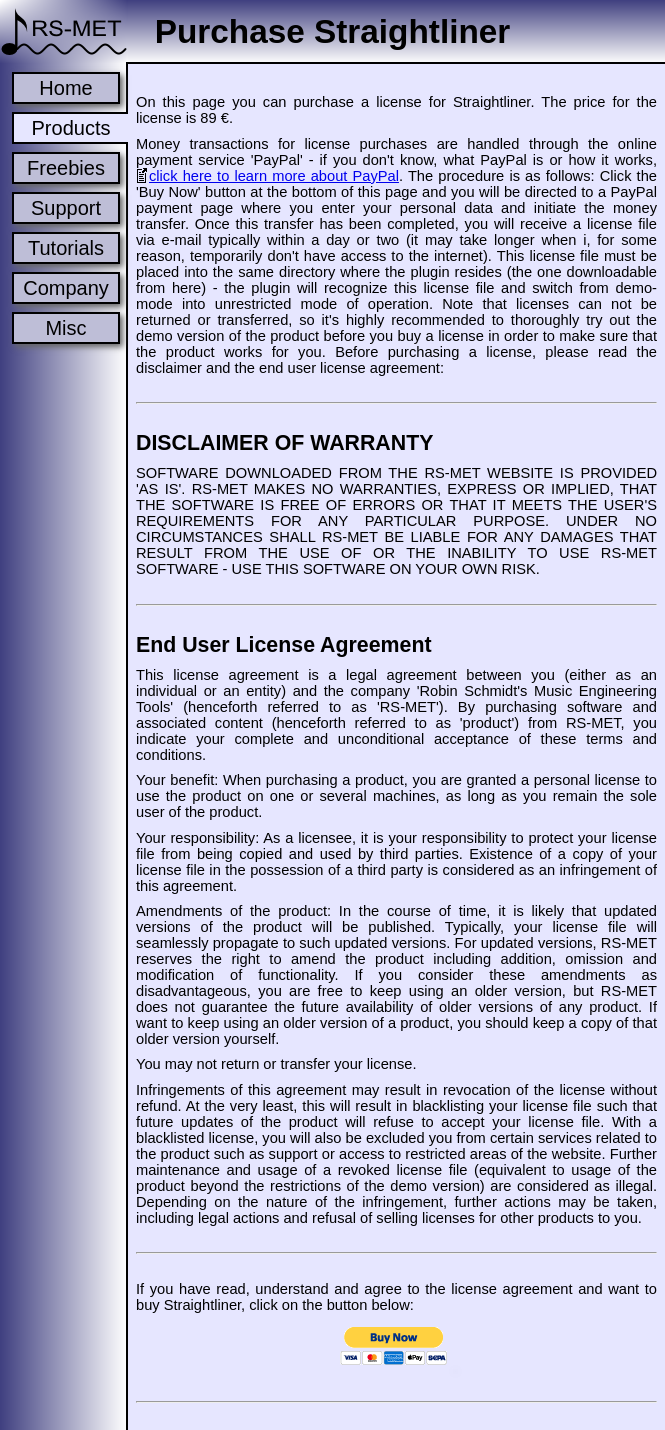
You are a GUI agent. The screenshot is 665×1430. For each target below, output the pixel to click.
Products (71, 128)
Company (66, 288)
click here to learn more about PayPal (274, 176)
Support (66, 208)
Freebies (66, 168)
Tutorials (66, 248)
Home (65, 88)
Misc (65, 328)
